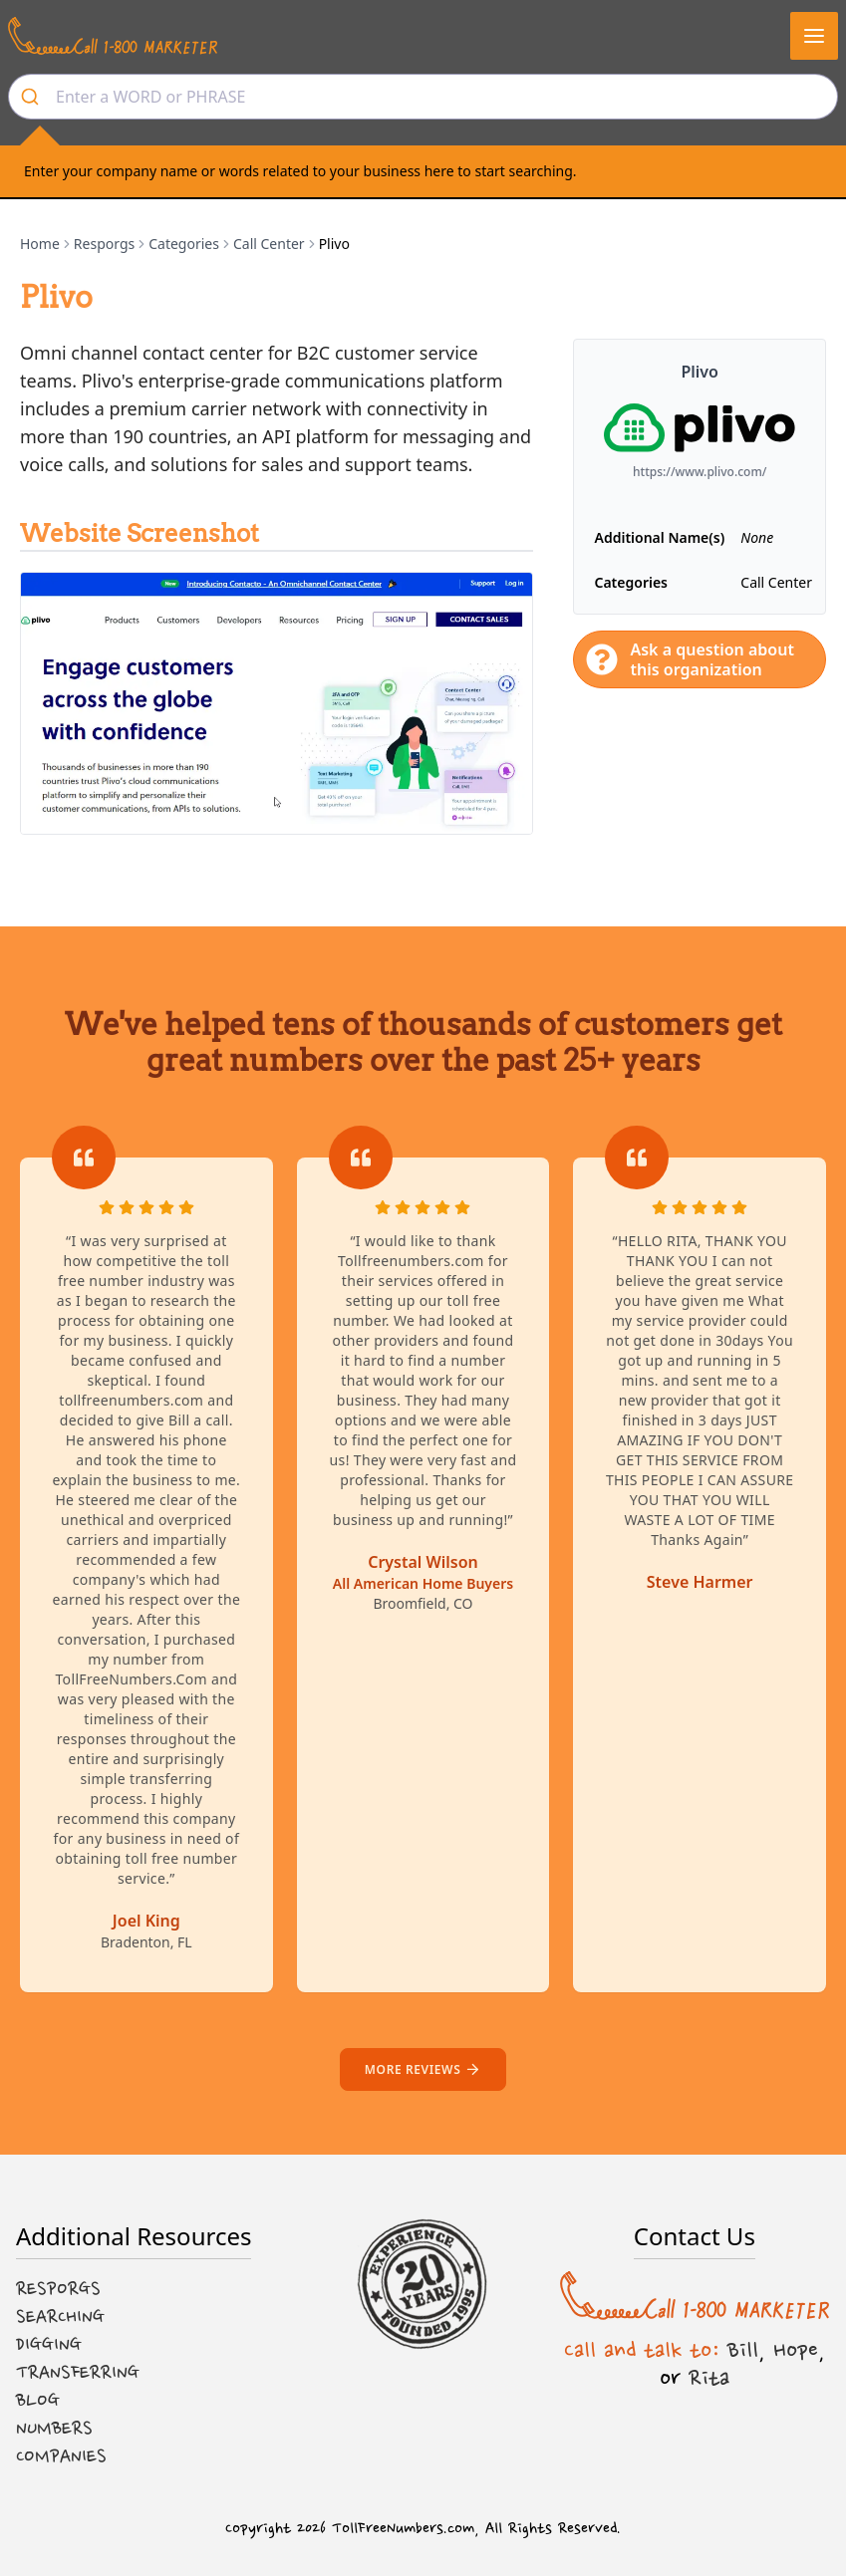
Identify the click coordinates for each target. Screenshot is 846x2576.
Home (40, 243)
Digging (49, 2345)
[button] (814, 36)
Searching (60, 2317)
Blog (38, 2401)
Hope (795, 2350)
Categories (183, 243)
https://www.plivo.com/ (699, 472)
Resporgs (104, 243)
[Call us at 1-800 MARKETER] (112, 36)
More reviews (423, 2069)
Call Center (269, 243)
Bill (742, 2350)
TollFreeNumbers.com (403, 2528)
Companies (61, 2456)
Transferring (78, 2373)
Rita (709, 2378)
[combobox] (423, 97)
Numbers (54, 2429)
